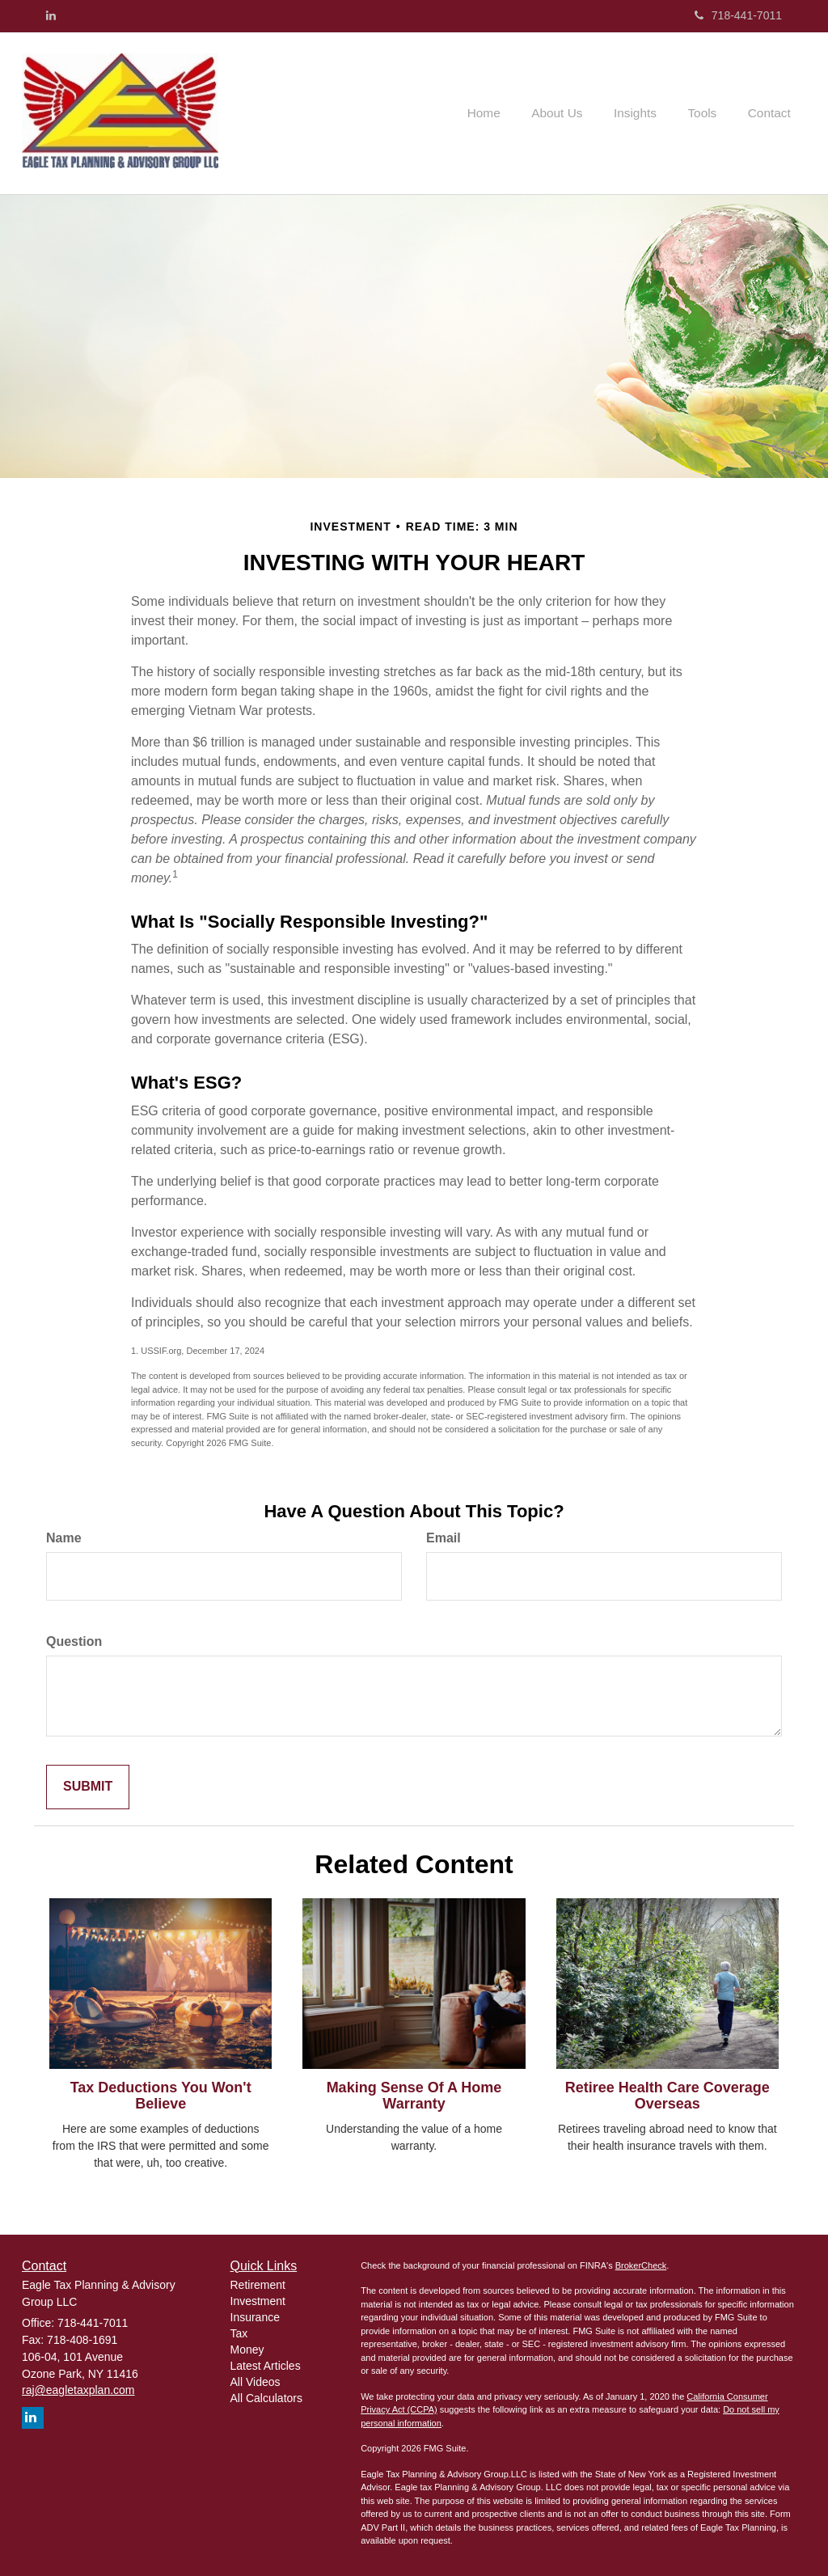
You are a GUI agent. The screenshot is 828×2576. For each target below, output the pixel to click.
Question (74, 1641)
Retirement (257, 2284)
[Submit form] (87, 1787)
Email (443, 1538)
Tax (239, 2333)
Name (64, 1538)
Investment (257, 2301)
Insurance (255, 2317)
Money (247, 2349)
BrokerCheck (641, 2265)
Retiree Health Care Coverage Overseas (667, 2095)
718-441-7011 (738, 15)
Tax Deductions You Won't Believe (160, 2095)
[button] (572, 113)
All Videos (255, 2381)
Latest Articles (265, 2365)
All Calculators (266, 2398)
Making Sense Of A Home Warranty (414, 2095)
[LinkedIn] (51, 15)
